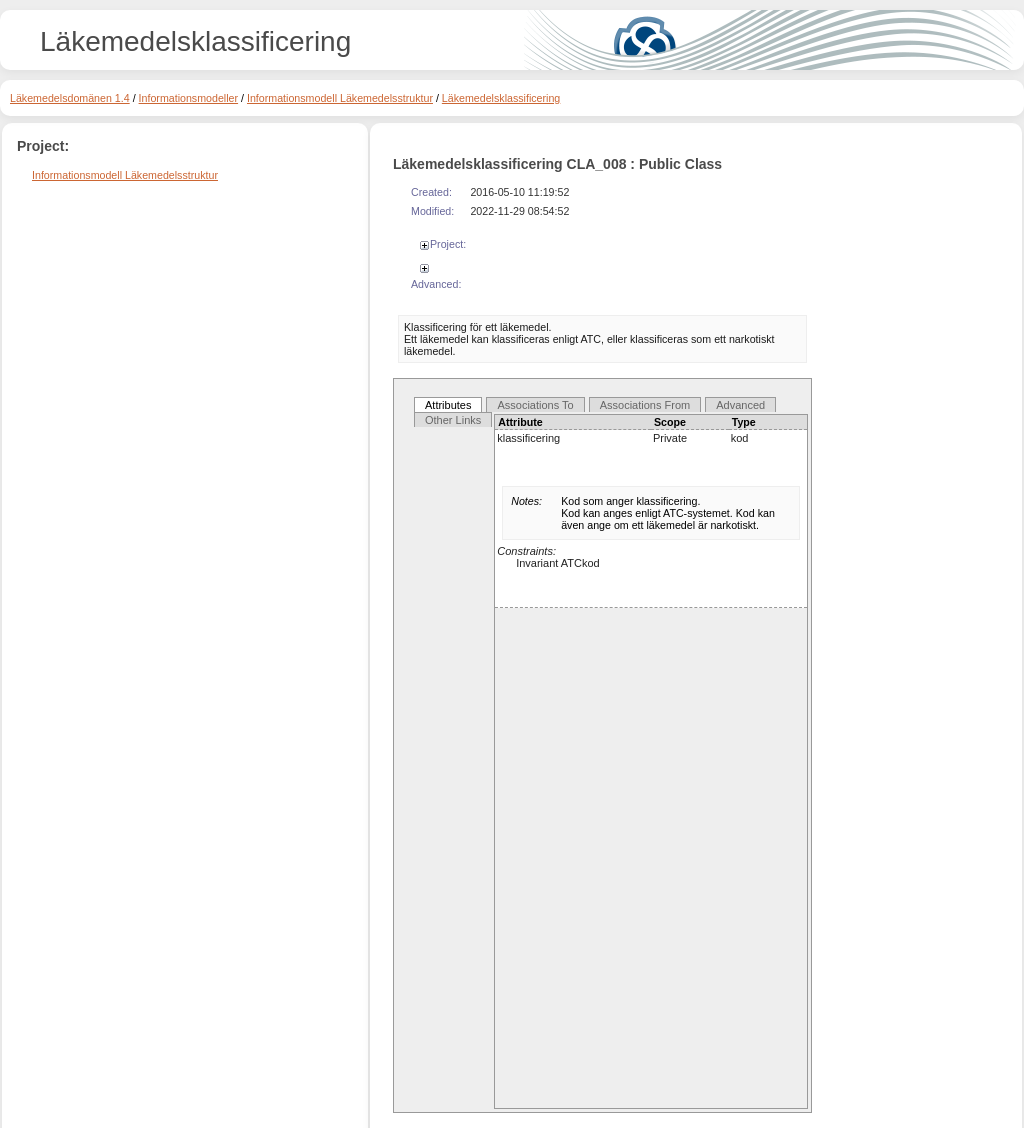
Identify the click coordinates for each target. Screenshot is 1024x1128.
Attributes (448, 405)
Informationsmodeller (189, 98)
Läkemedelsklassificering (501, 98)
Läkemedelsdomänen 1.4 (70, 98)
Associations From (645, 405)
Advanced (740, 405)
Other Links (453, 420)
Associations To (535, 405)
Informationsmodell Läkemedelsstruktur (340, 98)
